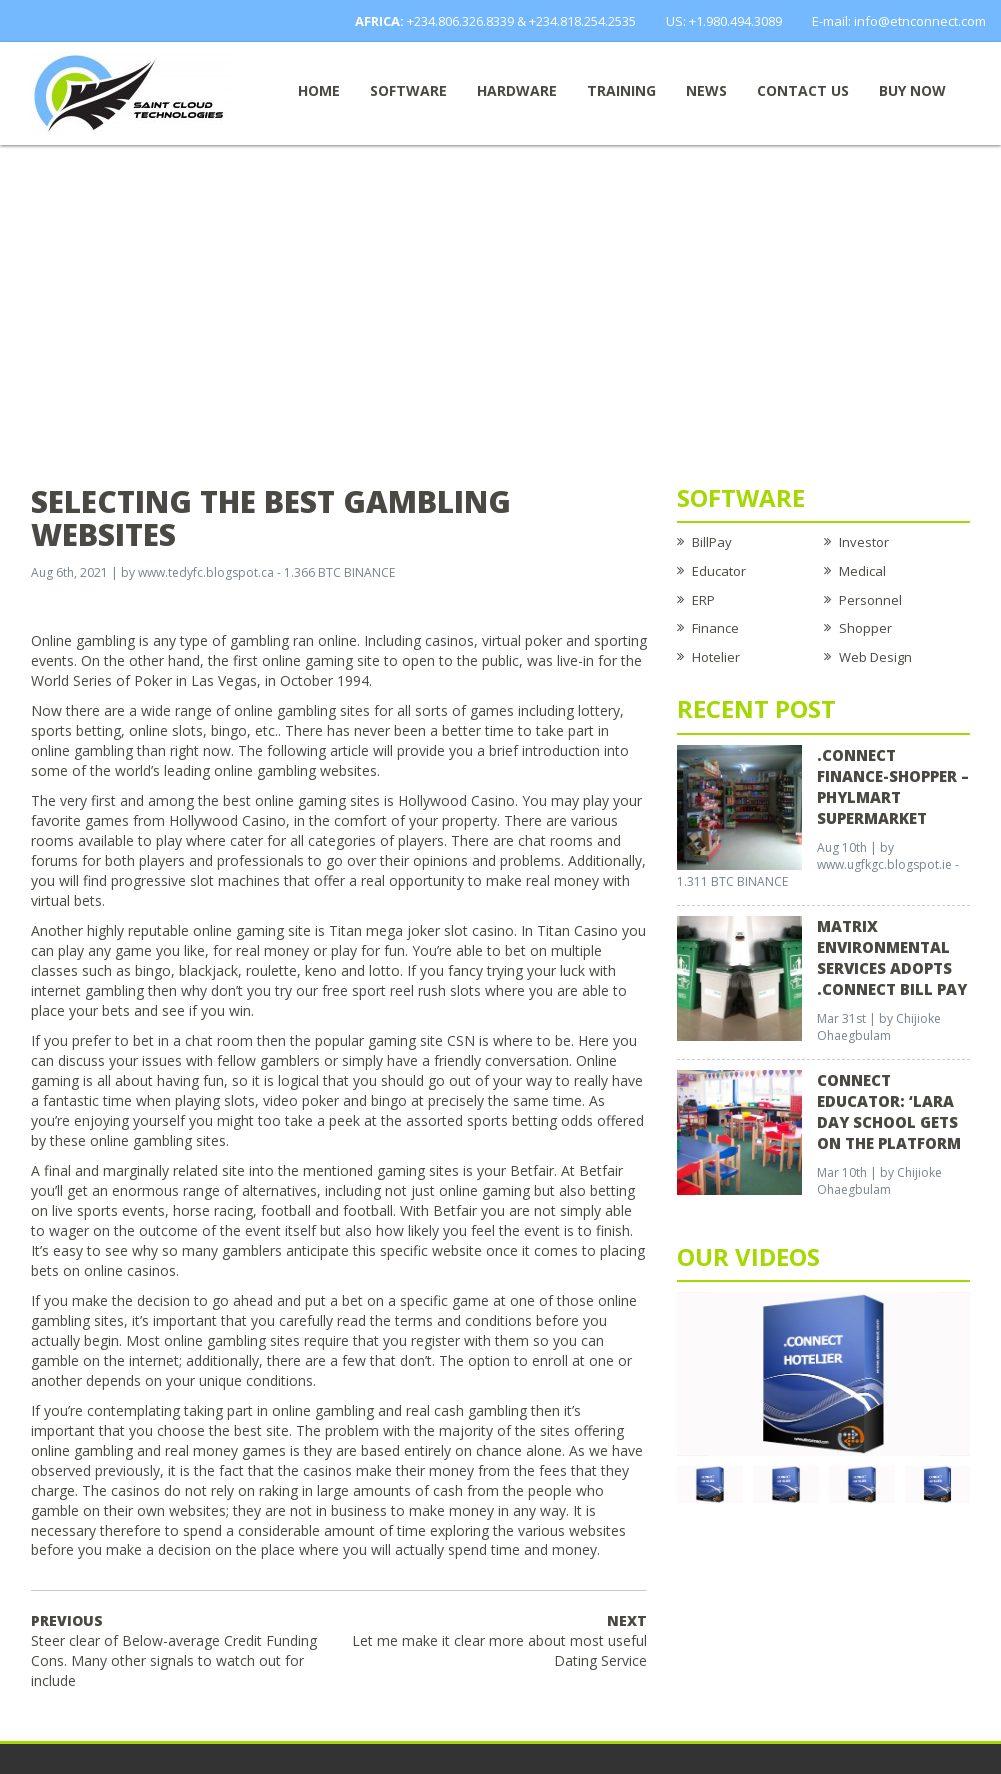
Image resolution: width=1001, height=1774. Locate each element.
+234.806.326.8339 (460, 21)
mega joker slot (417, 930)
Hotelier (716, 657)
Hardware (517, 90)
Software (408, 90)
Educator (719, 571)
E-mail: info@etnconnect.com (899, 21)
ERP (703, 600)
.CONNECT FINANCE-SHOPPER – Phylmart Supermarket (893, 786)
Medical (862, 571)
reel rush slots (435, 990)
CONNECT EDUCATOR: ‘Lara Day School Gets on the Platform (889, 1111)
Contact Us (803, 90)
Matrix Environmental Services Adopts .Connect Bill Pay (892, 957)
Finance (715, 628)
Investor (864, 542)
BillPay (712, 542)
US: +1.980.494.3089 (724, 21)
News (706, 90)
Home (319, 90)
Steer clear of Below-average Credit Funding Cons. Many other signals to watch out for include (174, 1650)
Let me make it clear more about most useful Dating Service (499, 1640)
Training (621, 90)
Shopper (865, 628)
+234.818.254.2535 (582, 21)
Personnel (870, 600)
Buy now (912, 90)
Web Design (875, 657)
